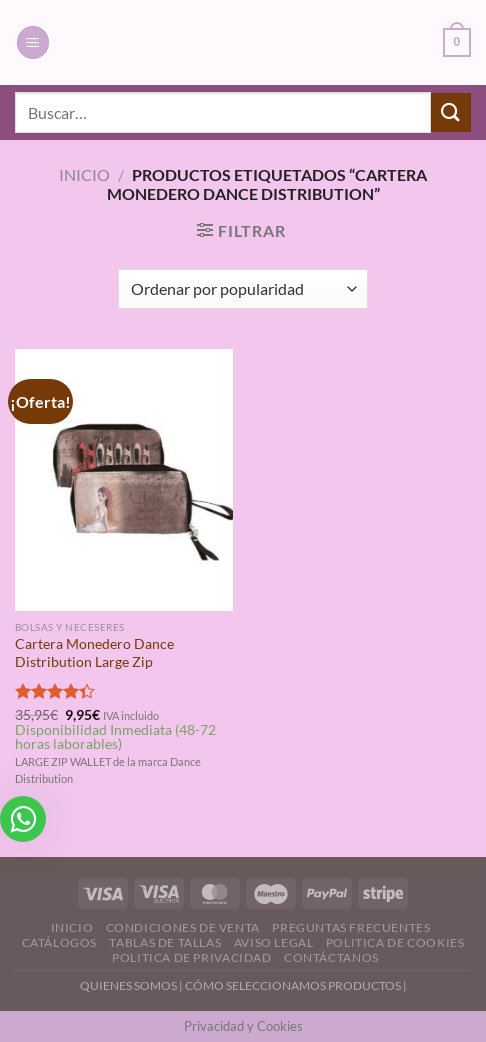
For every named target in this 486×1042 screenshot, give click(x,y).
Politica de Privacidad (191, 957)
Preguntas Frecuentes (351, 927)
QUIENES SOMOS (128, 985)
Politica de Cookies (395, 942)
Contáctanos (331, 957)
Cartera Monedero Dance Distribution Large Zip (94, 653)
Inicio (84, 174)
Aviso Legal (274, 942)
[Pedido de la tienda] (242, 289)
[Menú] (33, 42)
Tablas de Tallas (165, 942)
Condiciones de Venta (183, 927)
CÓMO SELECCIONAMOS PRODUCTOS (293, 985)
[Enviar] (451, 112)
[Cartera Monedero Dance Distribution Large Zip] (124, 480)
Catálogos (60, 942)
